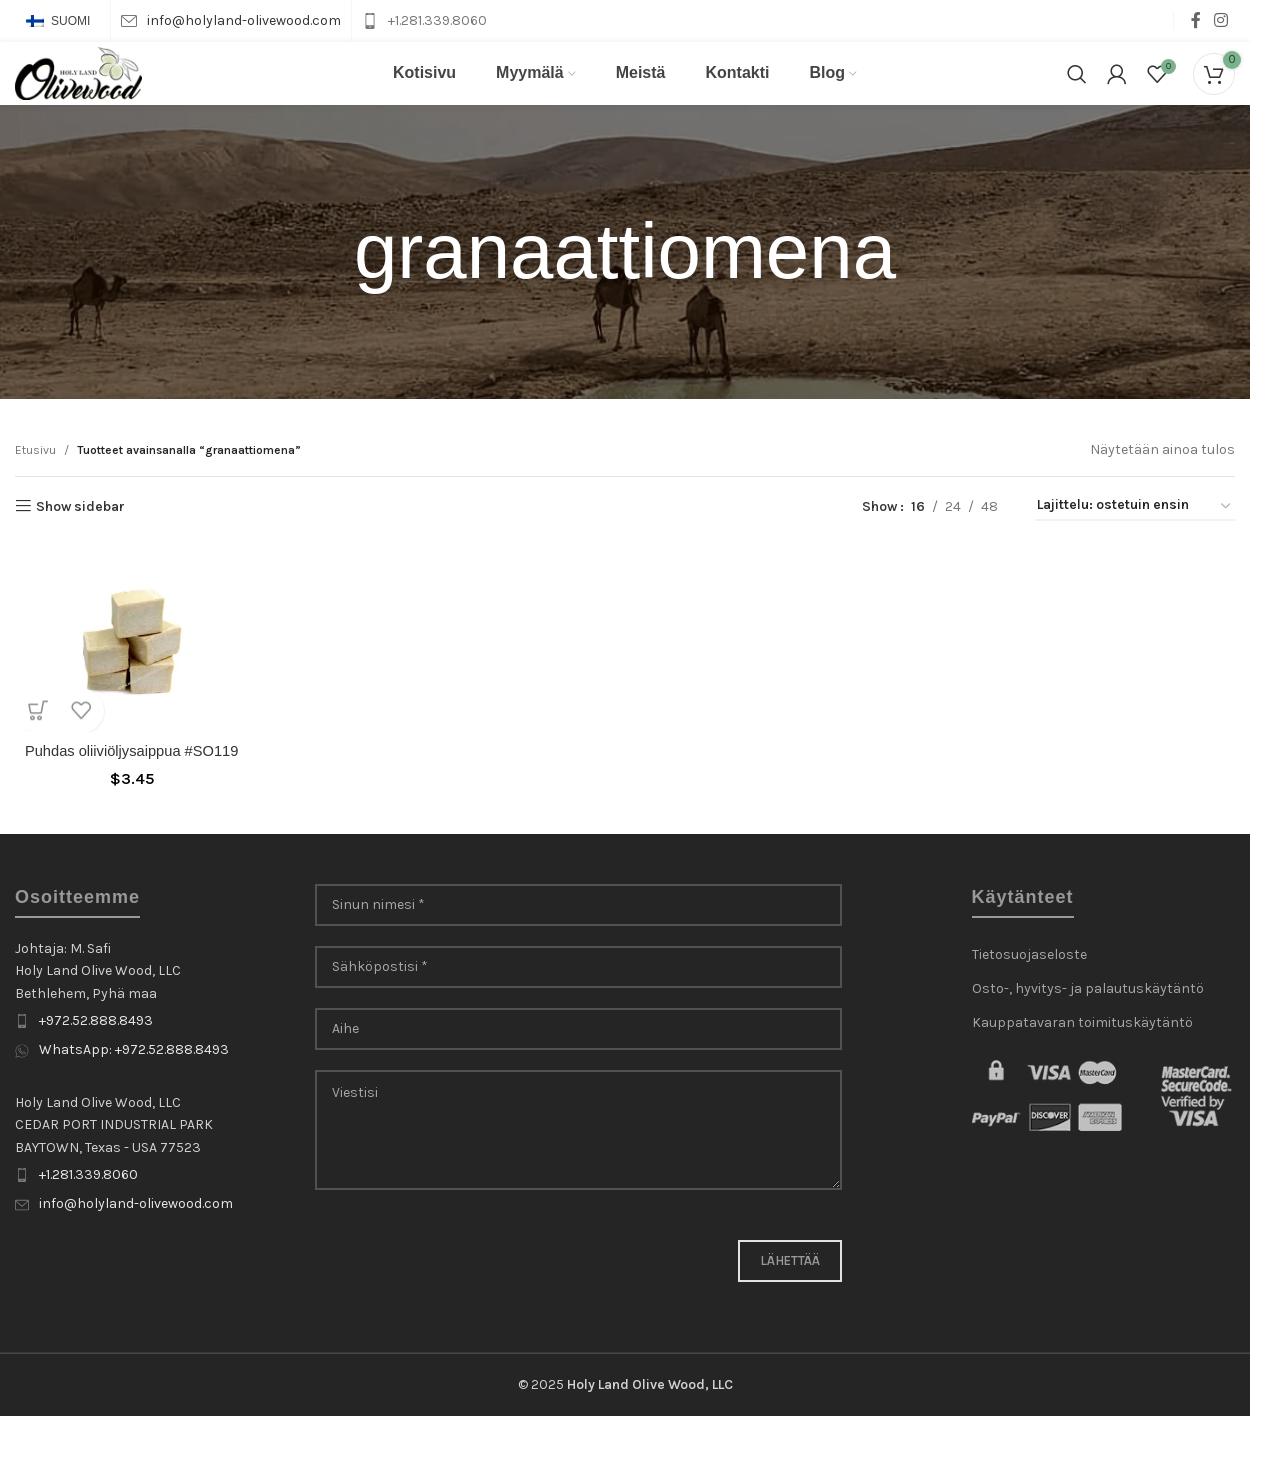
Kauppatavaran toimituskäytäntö (1082, 1061)
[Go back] (329, 279)
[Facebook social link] (1196, 20)
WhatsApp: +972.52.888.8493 (134, 1089)
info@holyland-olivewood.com (136, 1242)
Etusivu (35, 476)
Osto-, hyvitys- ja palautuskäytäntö (1088, 1027)
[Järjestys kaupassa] (1135, 533)
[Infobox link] (231, 21)
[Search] (1077, 87)
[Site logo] (85, 85)
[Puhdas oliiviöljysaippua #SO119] (125, 663)
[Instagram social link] (1221, 20)
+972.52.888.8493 (96, 1059)
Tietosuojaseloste (1029, 993)
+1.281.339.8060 (88, 1213)
